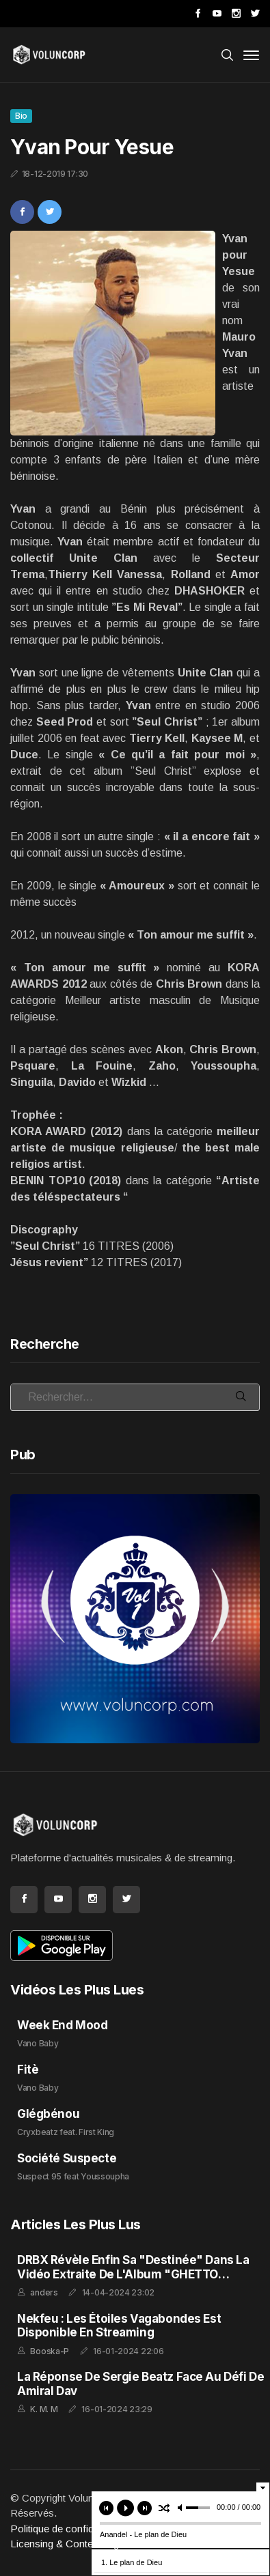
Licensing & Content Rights (71, 2543)
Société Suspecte (66, 2158)
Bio (21, 116)
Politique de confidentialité (68, 2528)
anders (43, 2292)
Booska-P (49, 2351)
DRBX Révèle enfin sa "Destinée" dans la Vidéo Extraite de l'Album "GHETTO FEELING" (133, 2274)
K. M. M (43, 2409)
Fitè (27, 2069)
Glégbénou (48, 2114)
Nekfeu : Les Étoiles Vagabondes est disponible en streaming (119, 2325)
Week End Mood (62, 2025)
